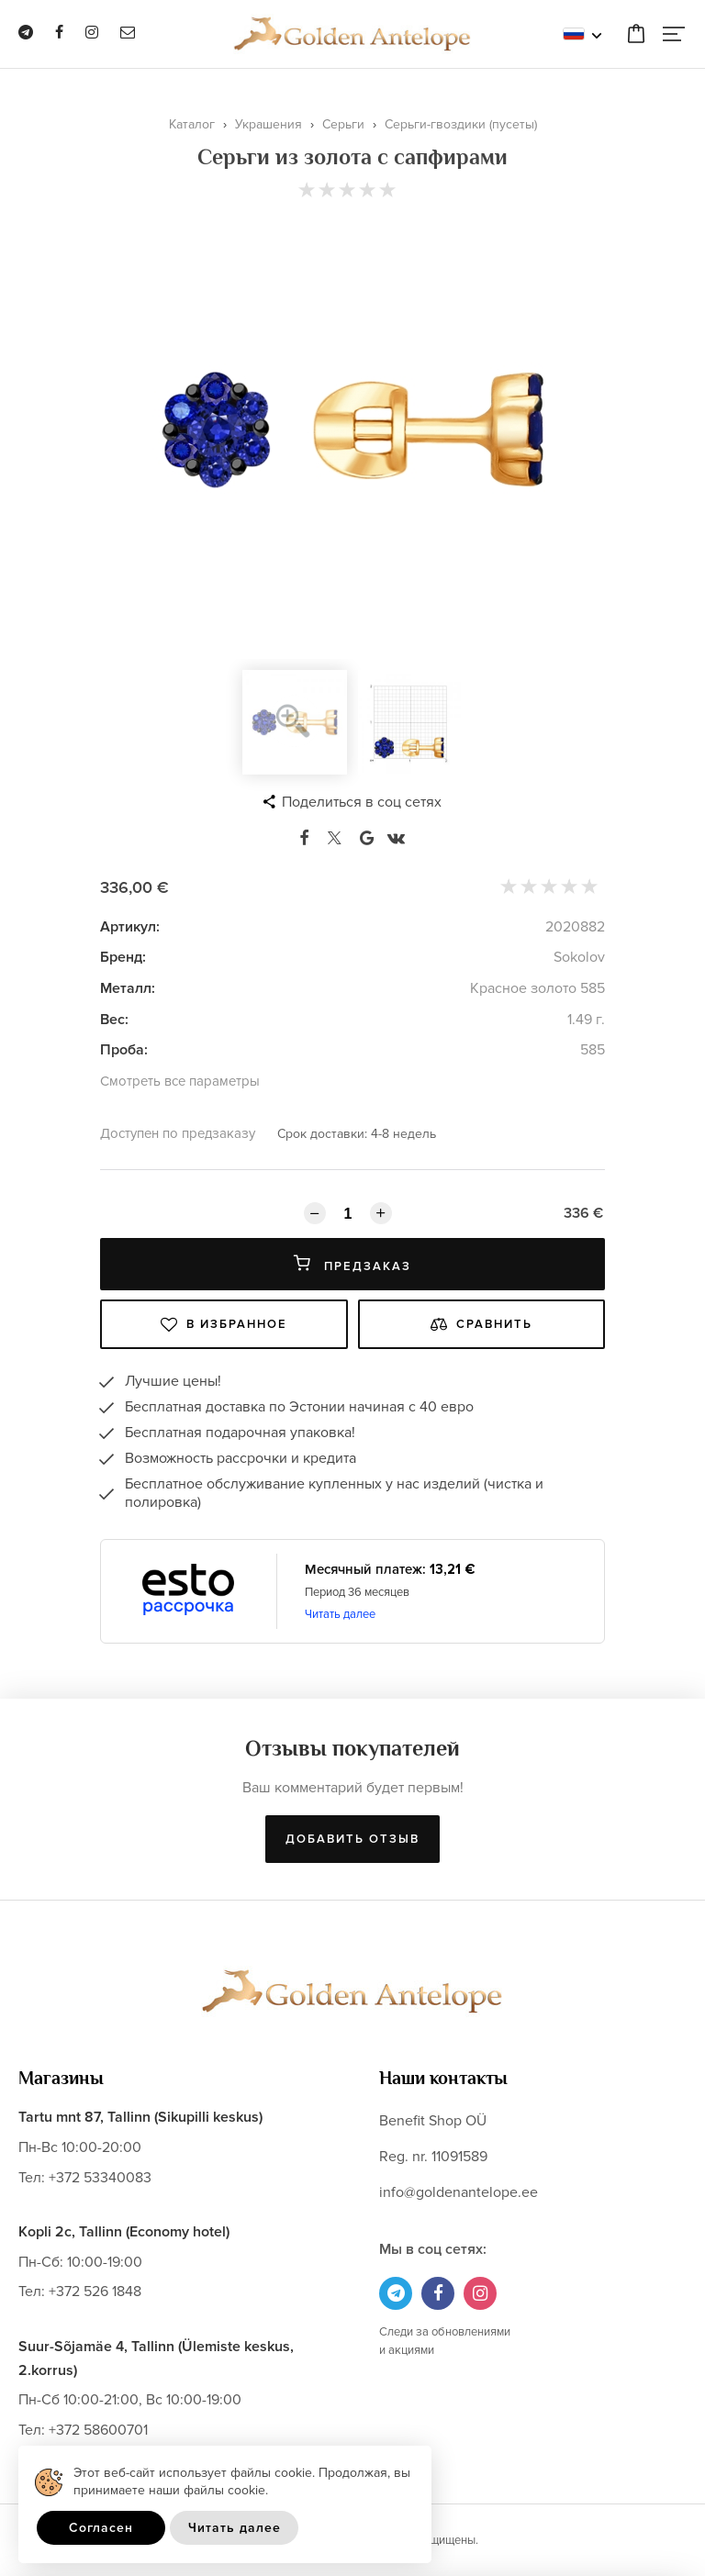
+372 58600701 (98, 2430)
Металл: (127, 988)
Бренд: (123, 957)
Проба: (124, 1050)
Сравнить (481, 1324)
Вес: (114, 1019)
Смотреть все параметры (180, 1081)
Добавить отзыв (352, 1839)
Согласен (101, 2528)
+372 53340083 (100, 2178)
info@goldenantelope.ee (458, 2192)
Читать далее (340, 1614)
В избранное (224, 1324)
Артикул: (130, 927)
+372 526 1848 (95, 2291)
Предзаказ (352, 1264)
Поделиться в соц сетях (362, 802)
